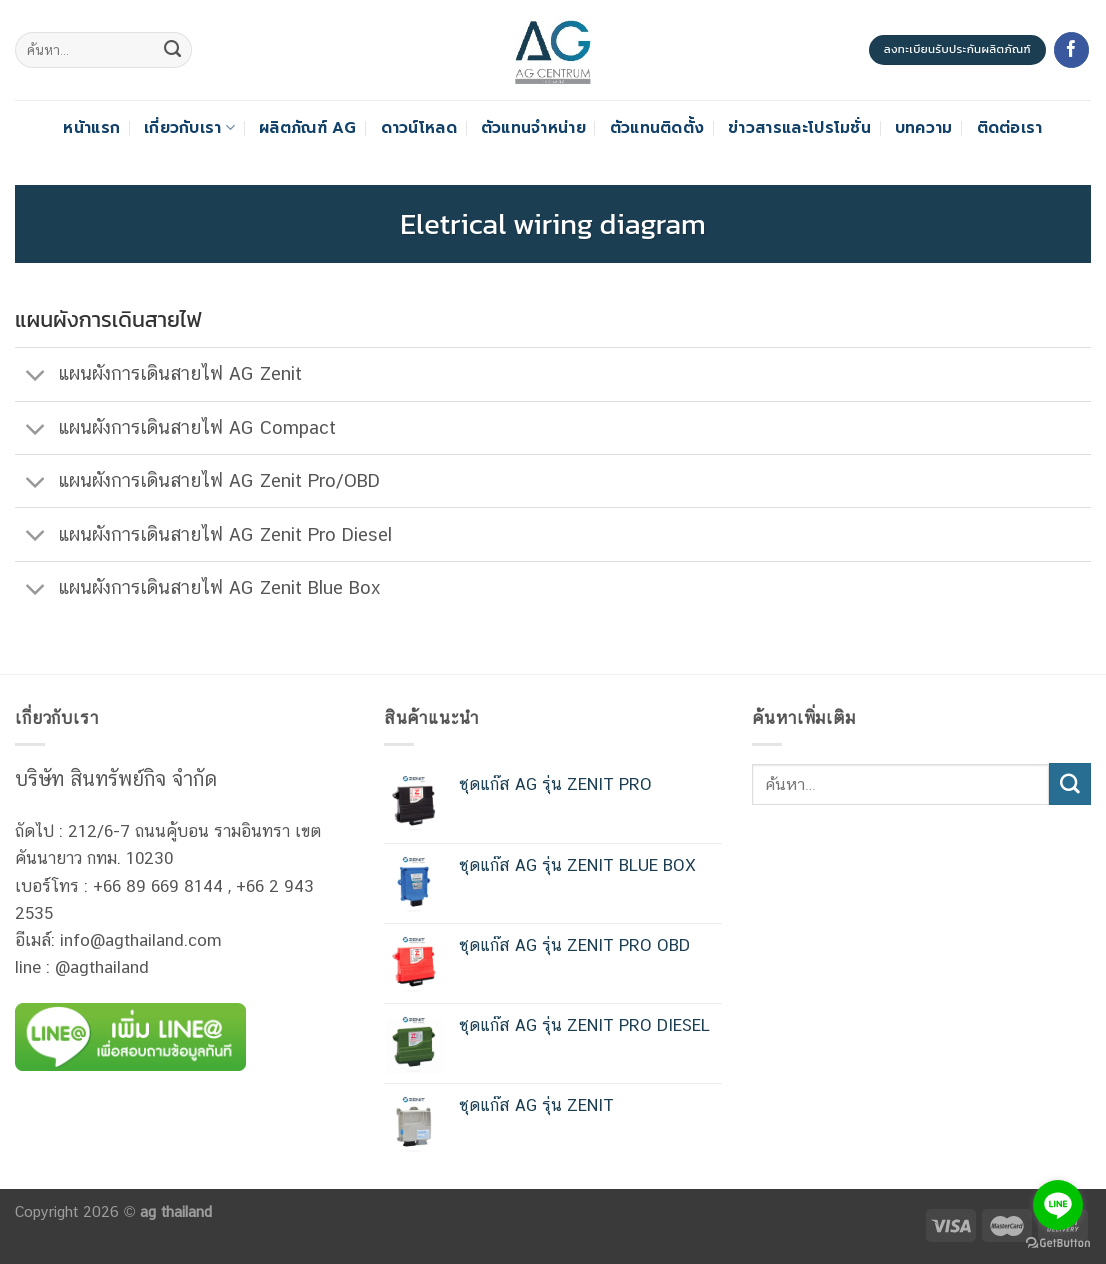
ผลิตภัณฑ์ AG (308, 127)
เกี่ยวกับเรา (189, 127)
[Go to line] (1058, 1205)
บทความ (924, 127)
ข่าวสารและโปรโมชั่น (799, 127)
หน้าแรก (91, 127)
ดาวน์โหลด (419, 127)
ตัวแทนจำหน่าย (533, 127)
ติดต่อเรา (1010, 127)
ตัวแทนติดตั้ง (657, 127)
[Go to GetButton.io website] (1058, 1243)
